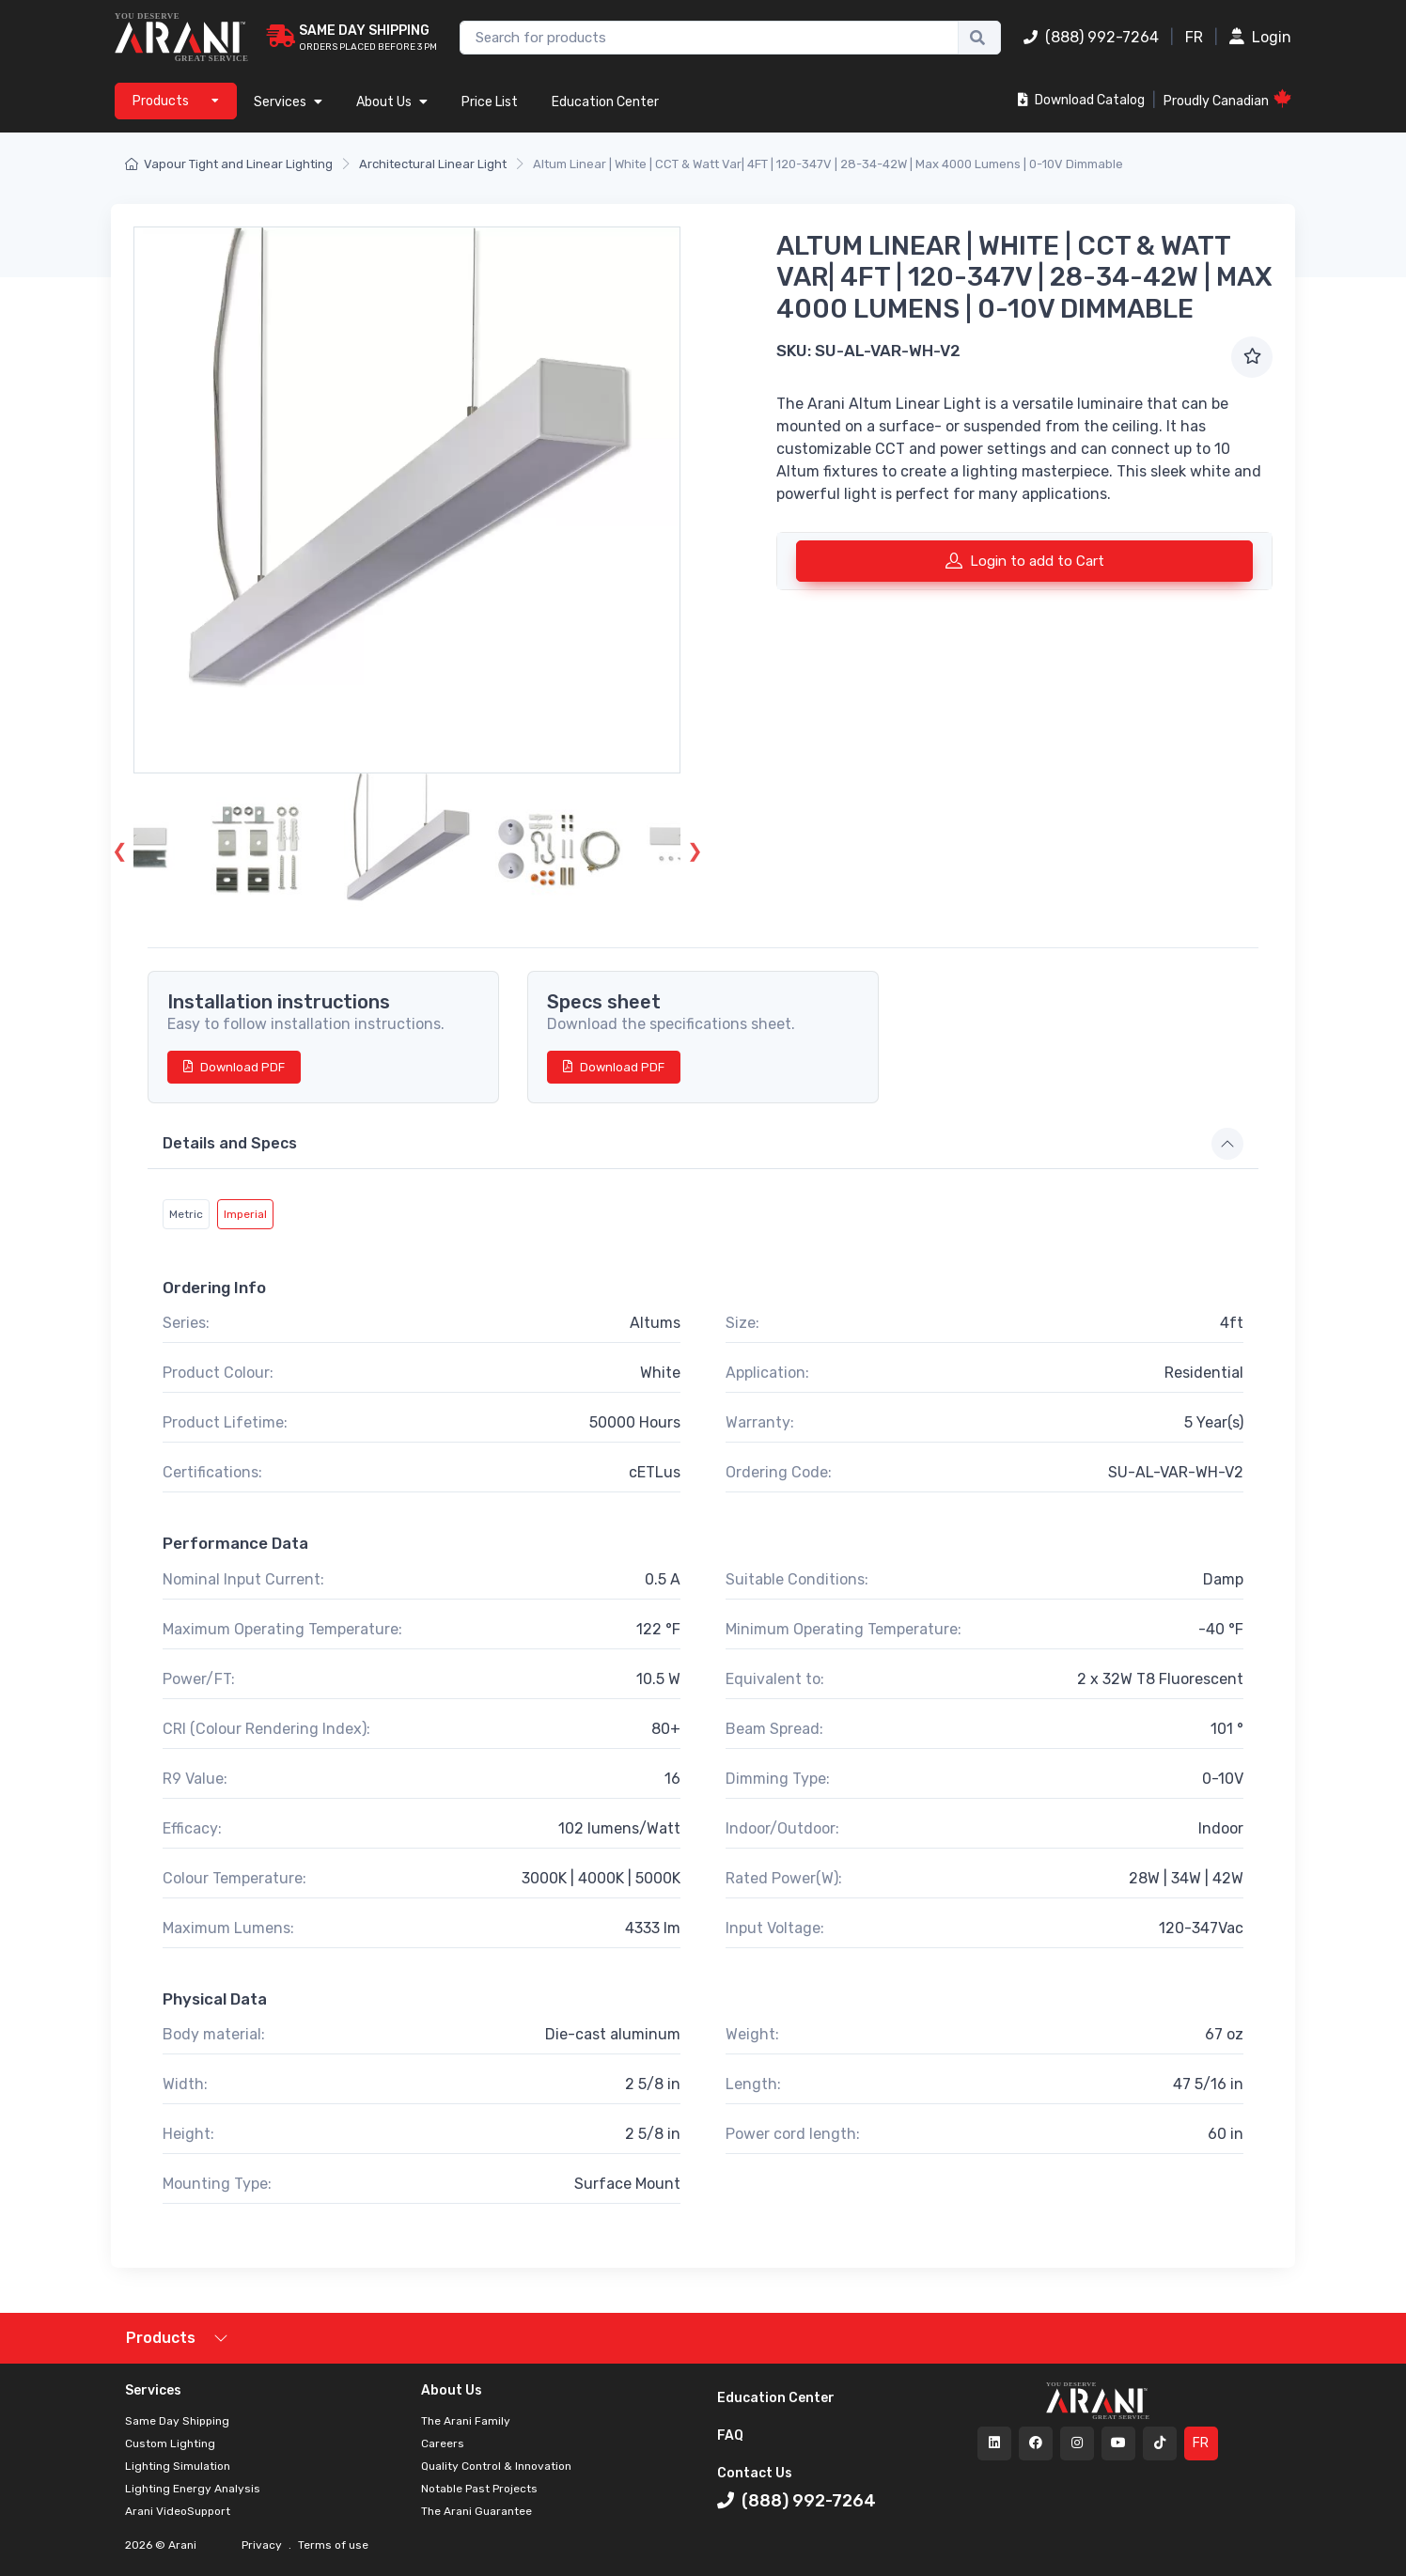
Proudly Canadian (1227, 99)
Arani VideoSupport (177, 2511)
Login (1260, 37)
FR (1194, 37)
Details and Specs (230, 1143)
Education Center (605, 102)
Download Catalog (1081, 100)
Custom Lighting (170, 2443)
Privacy (263, 2545)
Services (288, 102)
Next (694, 848)
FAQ (730, 2435)
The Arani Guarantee (476, 2511)
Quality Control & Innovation (496, 2466)
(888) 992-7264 (1091, 37)
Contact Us (754, 2473)
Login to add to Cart (1024, 560)
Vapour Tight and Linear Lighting (229, 164)
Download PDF (234, 1067)
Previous (119, 848)
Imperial (245, 1214)
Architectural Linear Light (433, 164)
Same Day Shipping (177, 2421)
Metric (186, 1214)
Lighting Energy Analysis (192, 2488)
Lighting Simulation (177, 2466)
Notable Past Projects (479, 2488)
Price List (489, 102)
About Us (392, 102)
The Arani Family (465, 2421)
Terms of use (331, 2545)
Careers (442, 2443)
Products (160, 2338)
